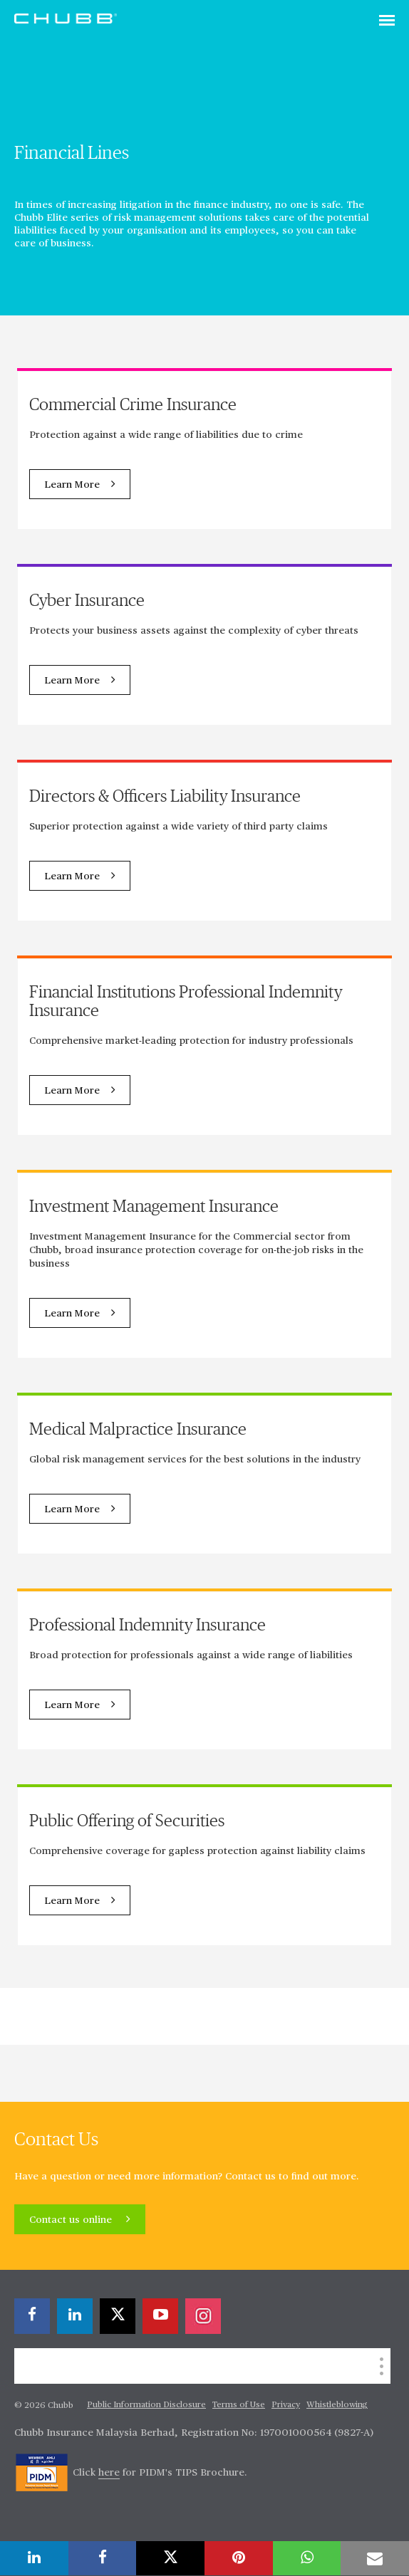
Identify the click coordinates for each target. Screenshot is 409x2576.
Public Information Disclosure (146, 2405)
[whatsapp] (307, 2558)
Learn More (72, 485)
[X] (117, 2316)
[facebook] (32, 2316)
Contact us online (72, 2220)
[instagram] (203, 2316)
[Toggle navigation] (387, 21)
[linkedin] (75, 2316)
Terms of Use (238, 2405)
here (109, 2473)
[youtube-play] (160, 2316)
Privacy (285, 2405)
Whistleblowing (337, 2405)
